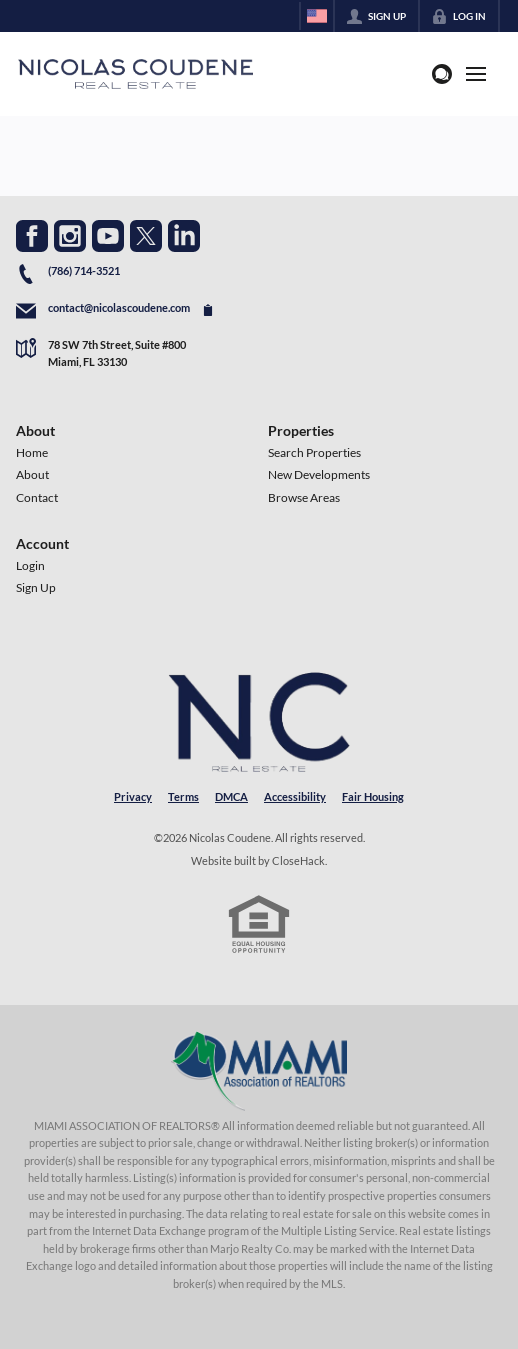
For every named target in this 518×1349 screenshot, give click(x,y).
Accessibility (295, 796)
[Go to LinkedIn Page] (184, 236)
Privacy (133, 796)
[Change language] (317, 16)
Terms (183, 796)
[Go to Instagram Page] (70, 236)
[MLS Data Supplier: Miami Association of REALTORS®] (259, 1071)
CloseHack (298, 860)
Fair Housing (373, 796)
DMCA (231, 796)
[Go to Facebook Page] (32, 236)
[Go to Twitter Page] (146, 236)
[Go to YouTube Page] (108, 236)
